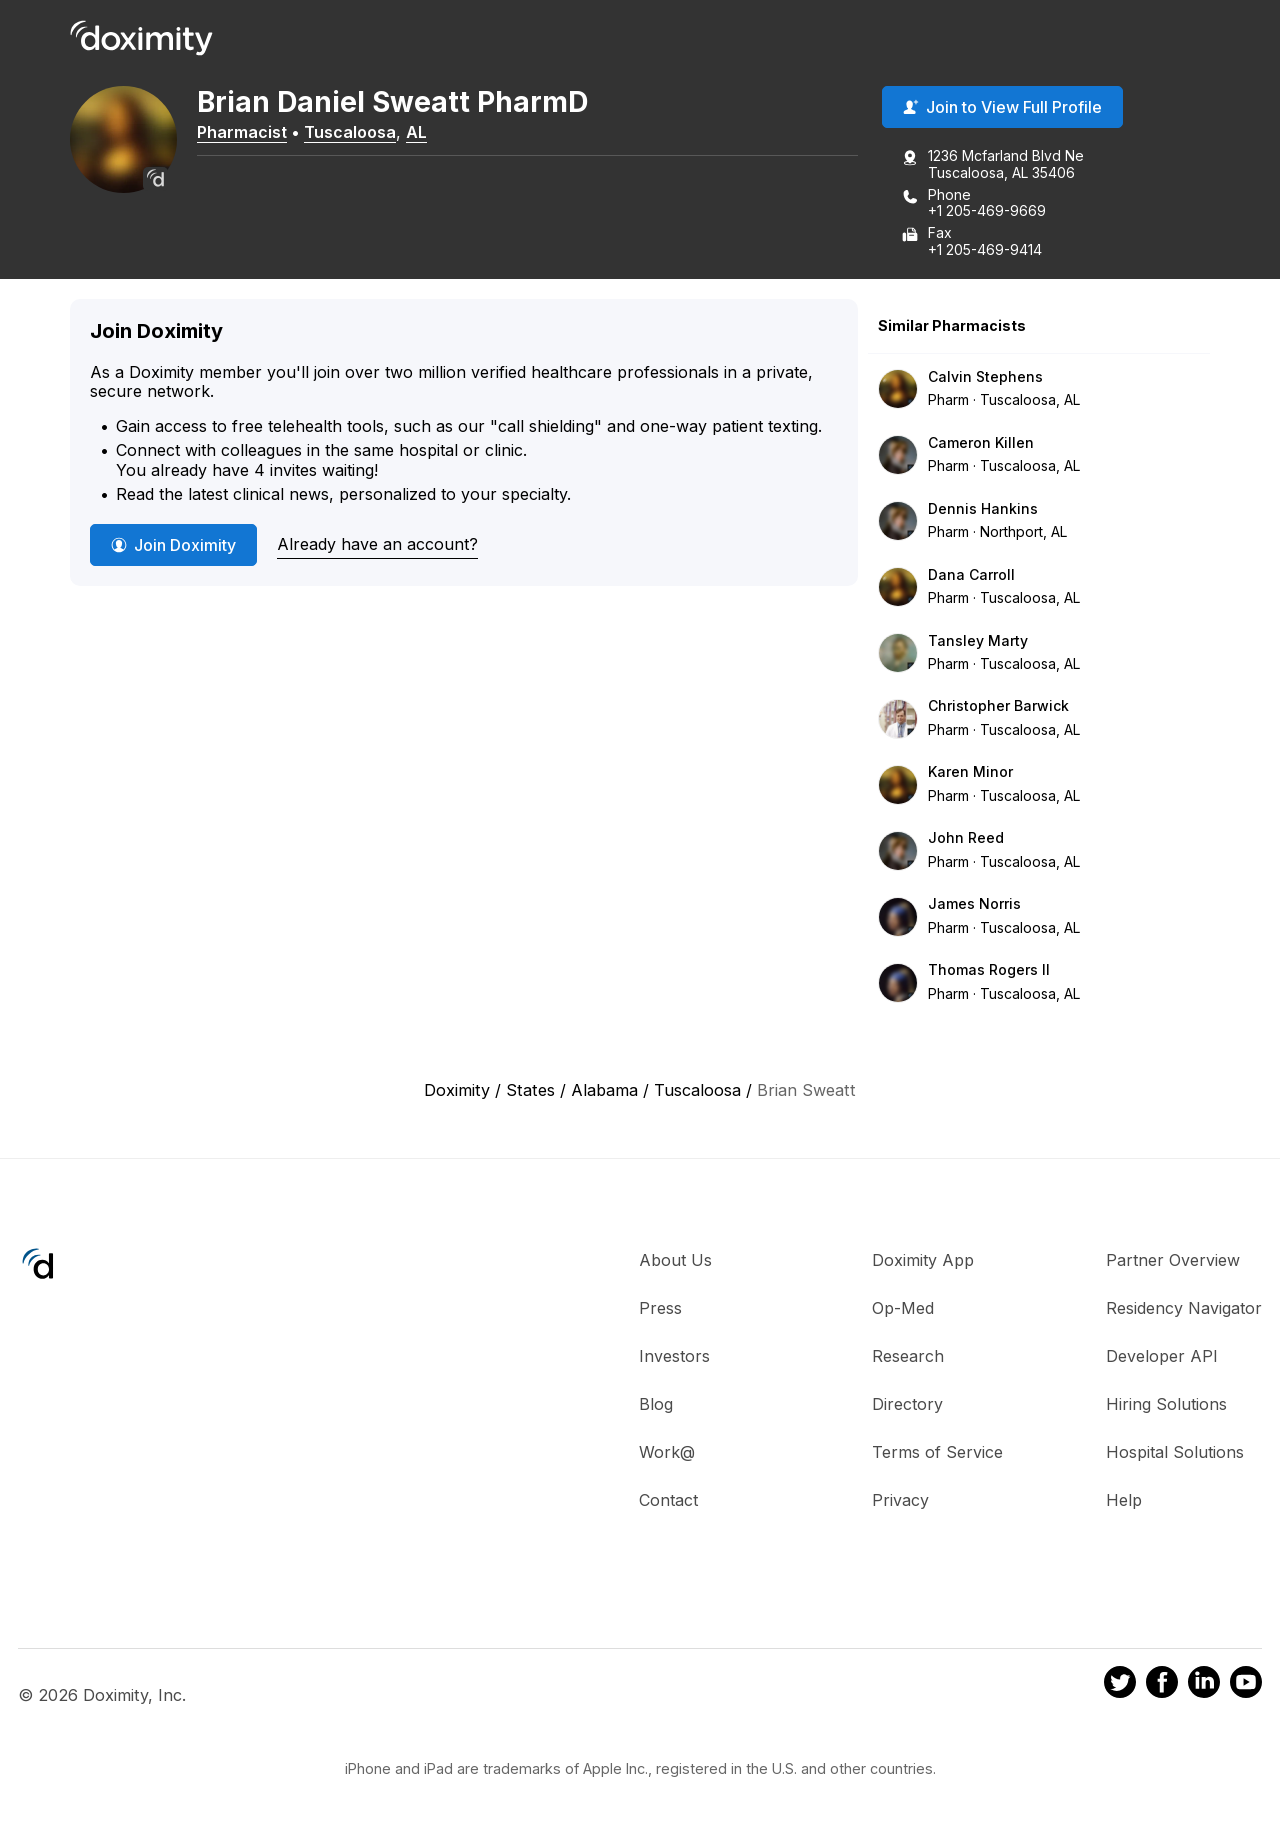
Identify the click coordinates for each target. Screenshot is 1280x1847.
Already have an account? (377, 546)
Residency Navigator (1184, 1310)
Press (660, 1310)
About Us (675, 1262)
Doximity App (923, 1262)
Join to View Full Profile (1002, 109)
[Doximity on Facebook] (1162, 1687)
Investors (674, 1358)
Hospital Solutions (1175, 1454)
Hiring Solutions (1166, 1406)
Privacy (900, 1502)
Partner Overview (1173, 1262)
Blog (656, 1406)
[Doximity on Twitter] (1120, 1687)
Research (908, 1358)
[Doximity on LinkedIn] (1204, 1687)
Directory (907, 1406)
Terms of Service (937, 1454)
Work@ (667, 1454)
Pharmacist (255, 133)
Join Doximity (173, 547)
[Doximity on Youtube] (1246, 1687)
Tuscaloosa (363, 133)
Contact (668, 1502)
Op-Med (903, 1310)
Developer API (1162, 1358)
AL (429, 133)
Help (1124, 1502)
